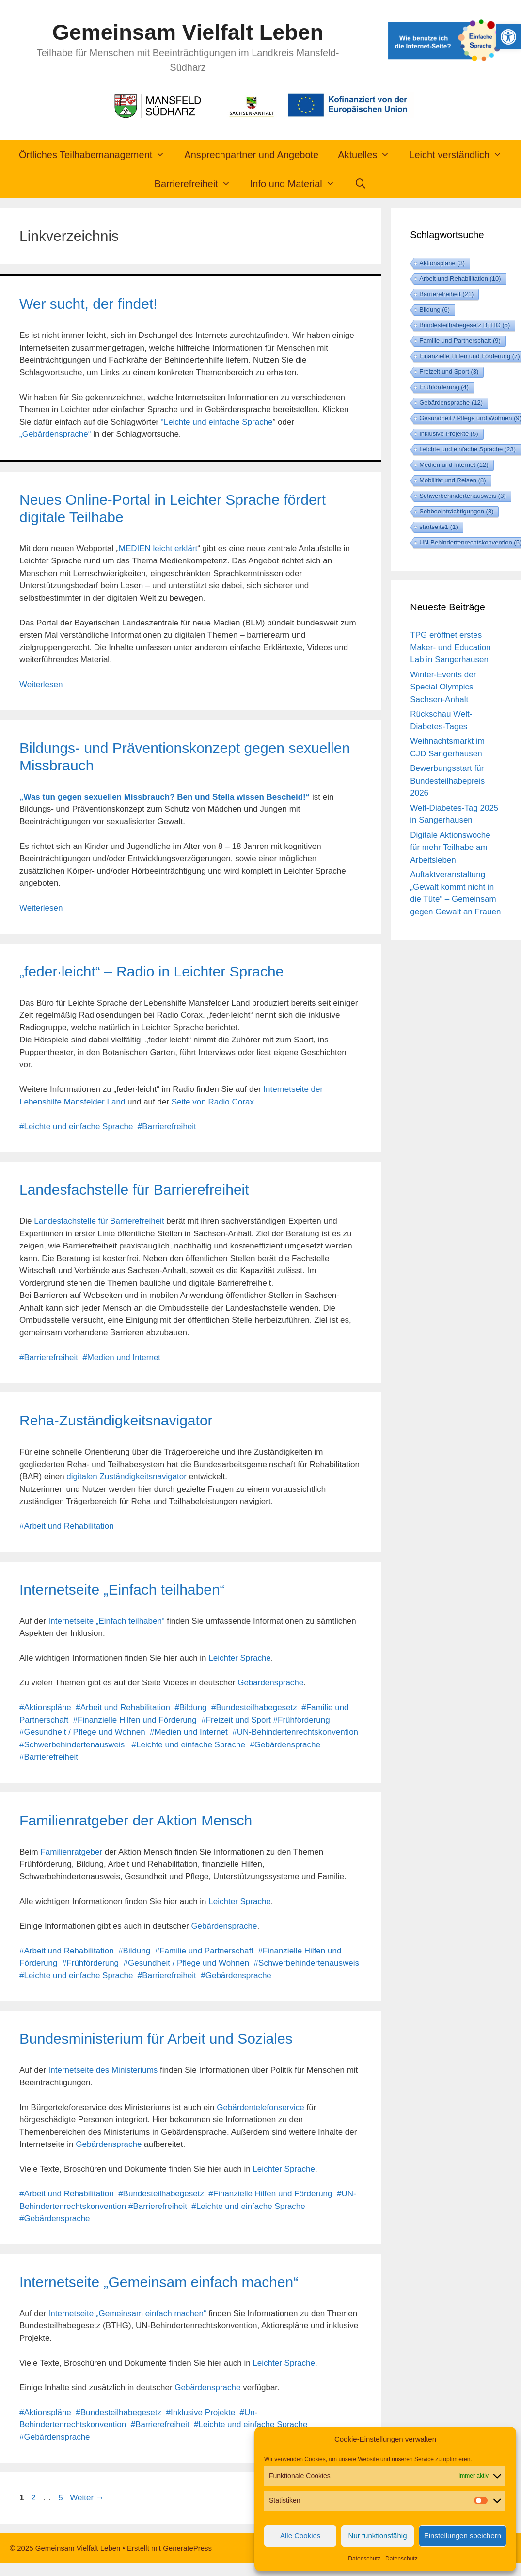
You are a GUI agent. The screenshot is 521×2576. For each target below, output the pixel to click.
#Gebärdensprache (285, 1744)
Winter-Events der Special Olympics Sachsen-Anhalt (443, 687)
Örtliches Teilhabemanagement (96, 154)
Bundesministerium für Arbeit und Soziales (156, 2039)
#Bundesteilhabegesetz (254, 1707)
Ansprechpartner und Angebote (251, 154)
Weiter (87, 2497)
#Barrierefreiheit (167, 1126)
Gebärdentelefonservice (260, 2107)
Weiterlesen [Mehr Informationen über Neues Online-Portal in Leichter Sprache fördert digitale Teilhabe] (41, 684)
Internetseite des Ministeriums (103, 2070)
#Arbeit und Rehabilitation (66, 1526)
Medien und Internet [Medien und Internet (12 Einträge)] (453, 464)
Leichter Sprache (239, 1658)
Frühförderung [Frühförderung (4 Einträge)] (444, 387)
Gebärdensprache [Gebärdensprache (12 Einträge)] (451, 402)
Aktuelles (368, 154)
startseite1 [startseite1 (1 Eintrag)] (438, 526)
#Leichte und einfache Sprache (76, 1126)
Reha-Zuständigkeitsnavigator (116, 1420)
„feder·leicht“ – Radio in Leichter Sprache (151, 971)
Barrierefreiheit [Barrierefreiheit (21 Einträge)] (446, 294)
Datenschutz (364, 2558)
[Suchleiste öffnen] (361, 183)
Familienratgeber (71, 1851)
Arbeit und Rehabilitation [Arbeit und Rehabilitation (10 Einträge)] (460, 278)
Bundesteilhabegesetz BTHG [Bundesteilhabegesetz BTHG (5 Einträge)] (464, 325)
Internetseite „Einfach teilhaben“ (122, 1590)
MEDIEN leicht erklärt (158, 548)
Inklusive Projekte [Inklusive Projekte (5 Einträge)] (448, 433)
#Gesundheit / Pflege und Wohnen (82, 1732)
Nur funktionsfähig (377, 2535)
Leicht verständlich (460, 154)
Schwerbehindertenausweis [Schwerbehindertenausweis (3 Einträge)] (462, 495)
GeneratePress (187, 2548)
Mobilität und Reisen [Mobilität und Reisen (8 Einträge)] (452, 480)
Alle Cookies (300, 2535)
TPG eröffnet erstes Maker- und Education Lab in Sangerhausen (450, 647)
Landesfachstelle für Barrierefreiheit (134, 1190)
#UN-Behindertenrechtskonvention (295, 1732)
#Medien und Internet (121, 1357)
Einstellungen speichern (462, 2535)
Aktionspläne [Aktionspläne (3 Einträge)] (442, 263)
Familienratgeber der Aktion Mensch (135, 1820)
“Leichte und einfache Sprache (217, 422)
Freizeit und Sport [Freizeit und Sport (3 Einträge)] (448, 371)
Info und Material (297, 183)
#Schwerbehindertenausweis (72, 1744)
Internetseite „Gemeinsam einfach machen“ (158, 2282)
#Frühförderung (301, 1720)
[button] (508, 36)
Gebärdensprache (270, 1682)
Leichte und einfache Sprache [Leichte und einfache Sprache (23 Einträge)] (467, 449)
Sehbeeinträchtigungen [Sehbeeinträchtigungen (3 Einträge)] (456, 511)
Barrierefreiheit (197, 183)
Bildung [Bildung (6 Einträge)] (434, 309)
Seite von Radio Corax (213, 1101)
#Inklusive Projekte (200, 2412)
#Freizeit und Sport (236, 1720)
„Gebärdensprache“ (55, 434)
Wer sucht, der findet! (88, 304)
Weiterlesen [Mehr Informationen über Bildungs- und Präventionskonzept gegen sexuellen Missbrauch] (41, 907)
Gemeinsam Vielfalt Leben (187, 32)
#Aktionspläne (45, 1707)
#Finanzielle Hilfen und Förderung (135, 1720)
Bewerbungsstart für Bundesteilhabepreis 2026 (447, 781)
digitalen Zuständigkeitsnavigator (126, 1476)
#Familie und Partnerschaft (204, 1950)
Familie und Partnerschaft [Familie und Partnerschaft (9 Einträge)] (460, 340)
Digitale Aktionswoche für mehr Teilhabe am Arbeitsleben (450, 847)
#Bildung (190, 1707)
